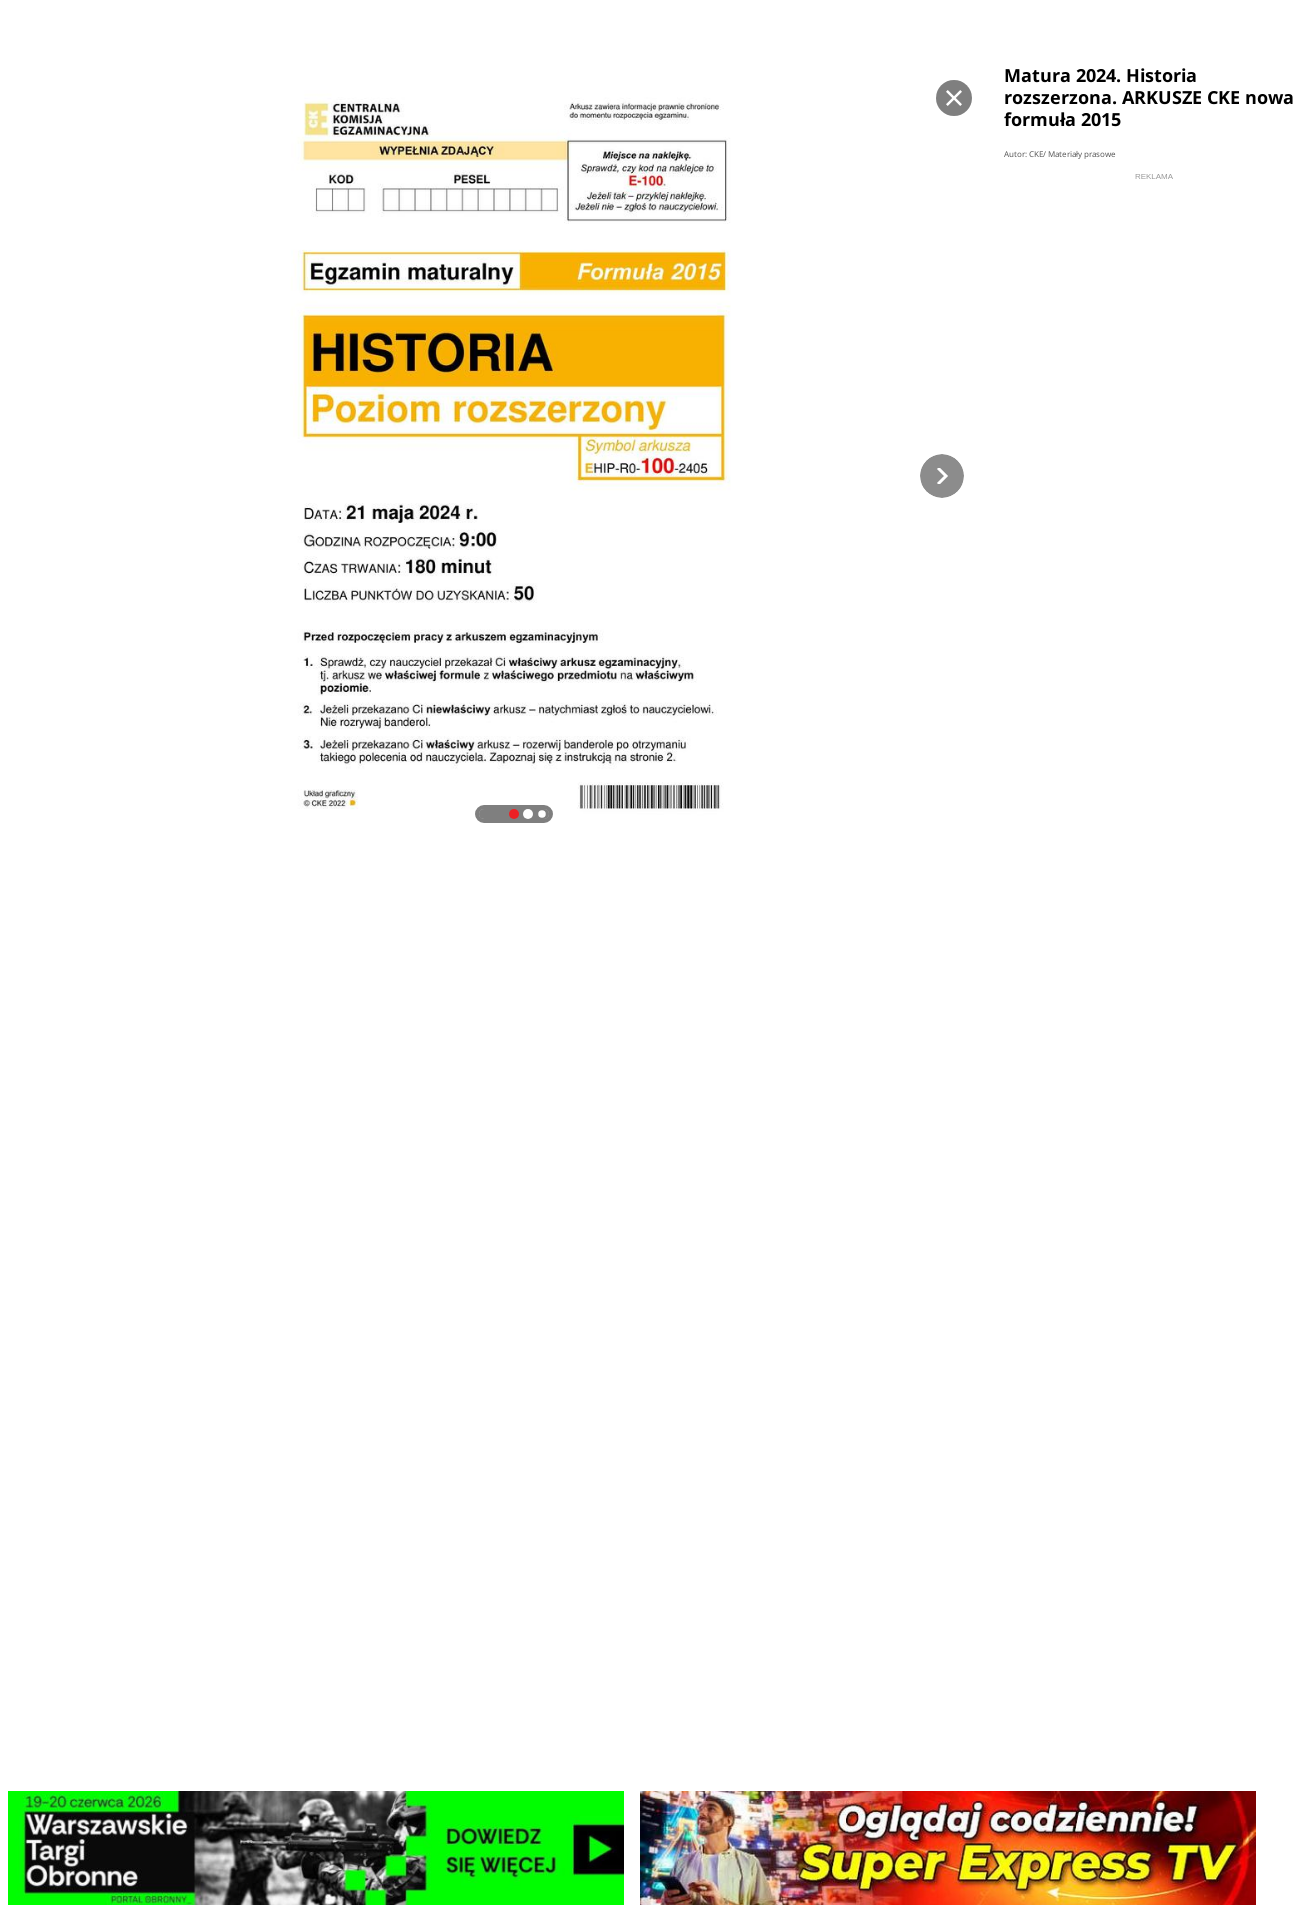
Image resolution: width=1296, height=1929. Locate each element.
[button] (942, 476)
